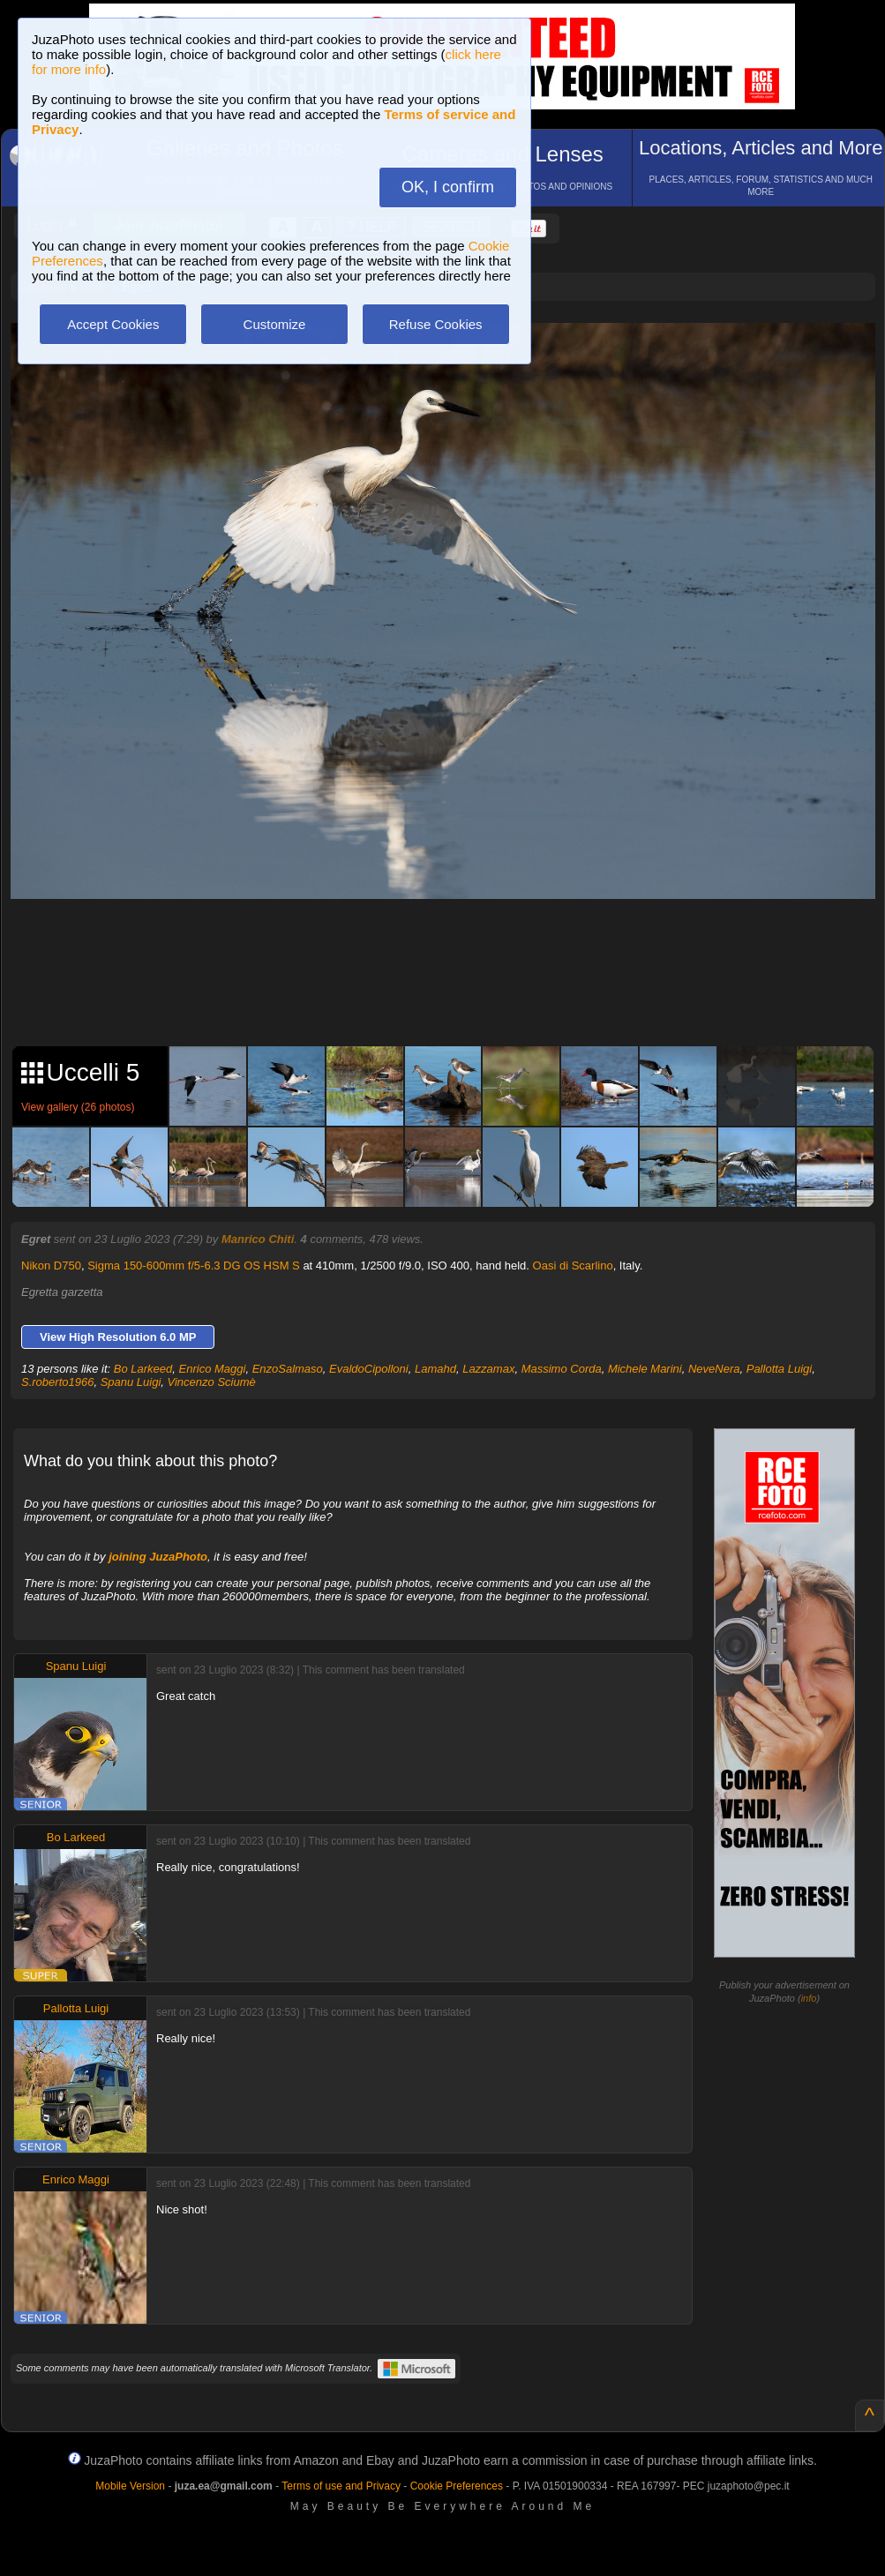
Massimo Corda (561, 1368)
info (809, 1998)
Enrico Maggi (212, 1368)
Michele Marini (645, 1368)
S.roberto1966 (57, 1382)
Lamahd (435, 1368)
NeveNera (714, 1368)
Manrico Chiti (257, 1239)
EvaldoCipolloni (369, 1368)
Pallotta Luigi (779, 1368)
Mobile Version (130, 2486)
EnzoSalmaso (287, 1368)
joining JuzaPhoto (158, 1556)
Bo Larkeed (143, 1368)
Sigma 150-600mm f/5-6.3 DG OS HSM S (193, 1265)
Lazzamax (488, 1368)
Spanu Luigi (131, 1382)
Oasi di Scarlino (573, 1265)
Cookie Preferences (456, 2486)
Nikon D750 (51, 1265)
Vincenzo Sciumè (212, 1382)
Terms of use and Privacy (341, 2486)
